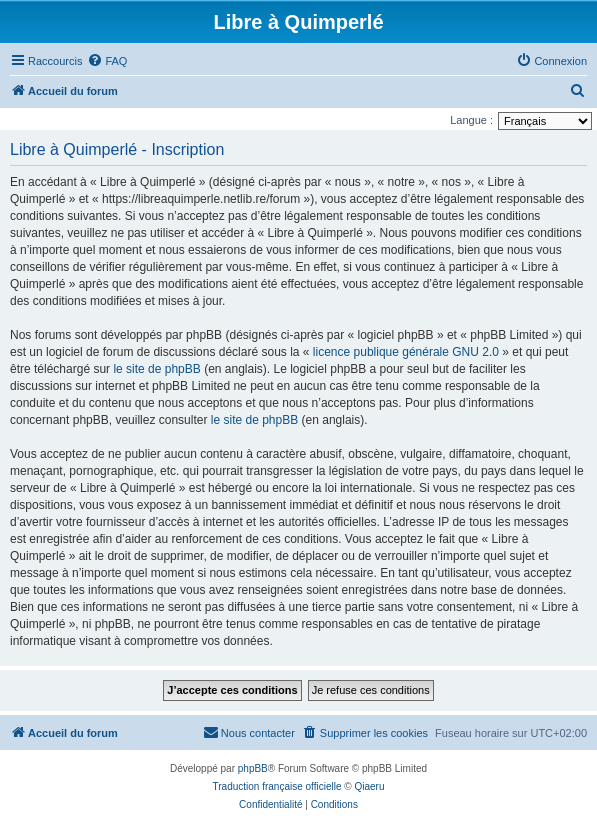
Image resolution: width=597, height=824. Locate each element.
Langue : (471, 120)
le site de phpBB (156, 369)
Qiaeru (369, 786)
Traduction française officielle (277, 786)
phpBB (253, 768)
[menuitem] (107, 61)
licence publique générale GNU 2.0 (406, 352)
